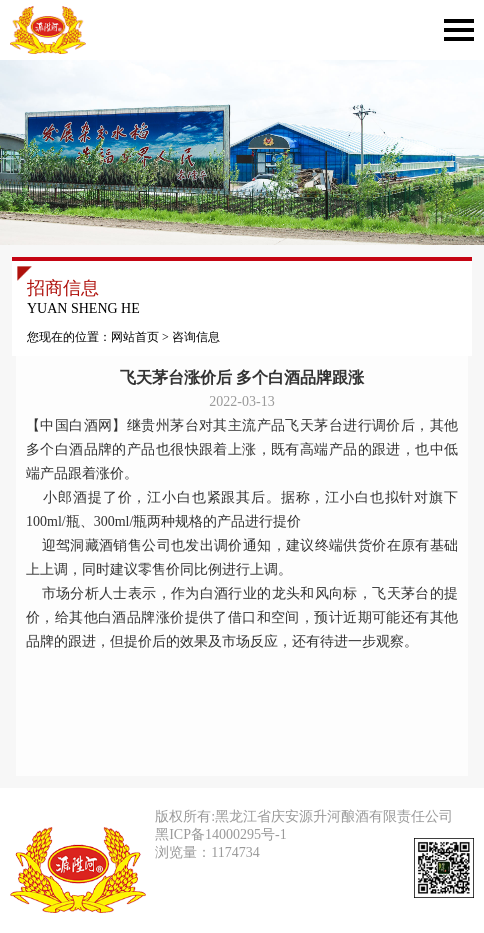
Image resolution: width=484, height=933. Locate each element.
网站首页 (135, 337)
